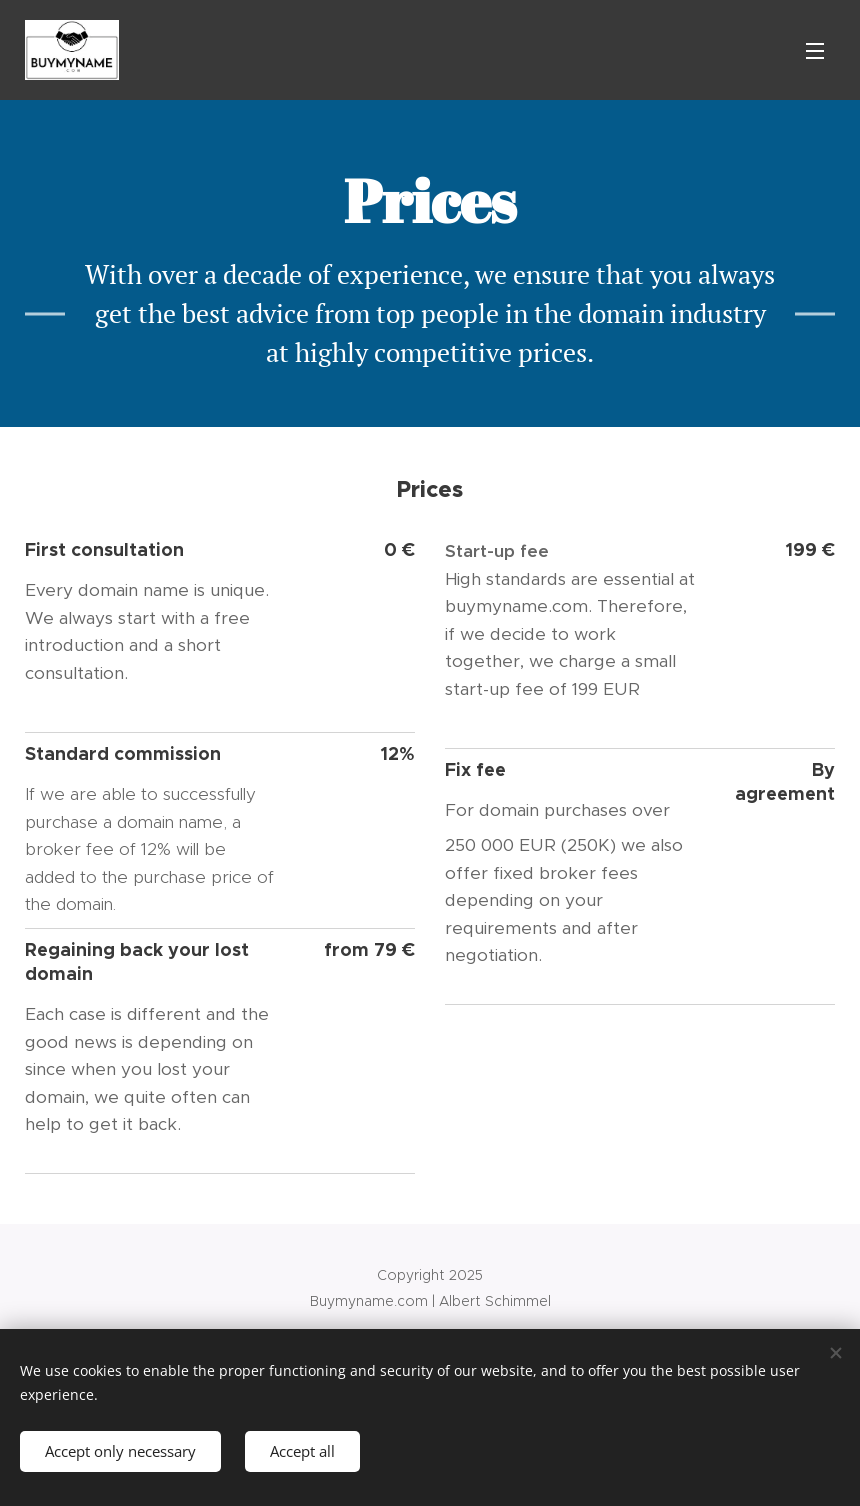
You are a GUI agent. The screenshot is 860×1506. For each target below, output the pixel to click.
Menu (815, 51)
